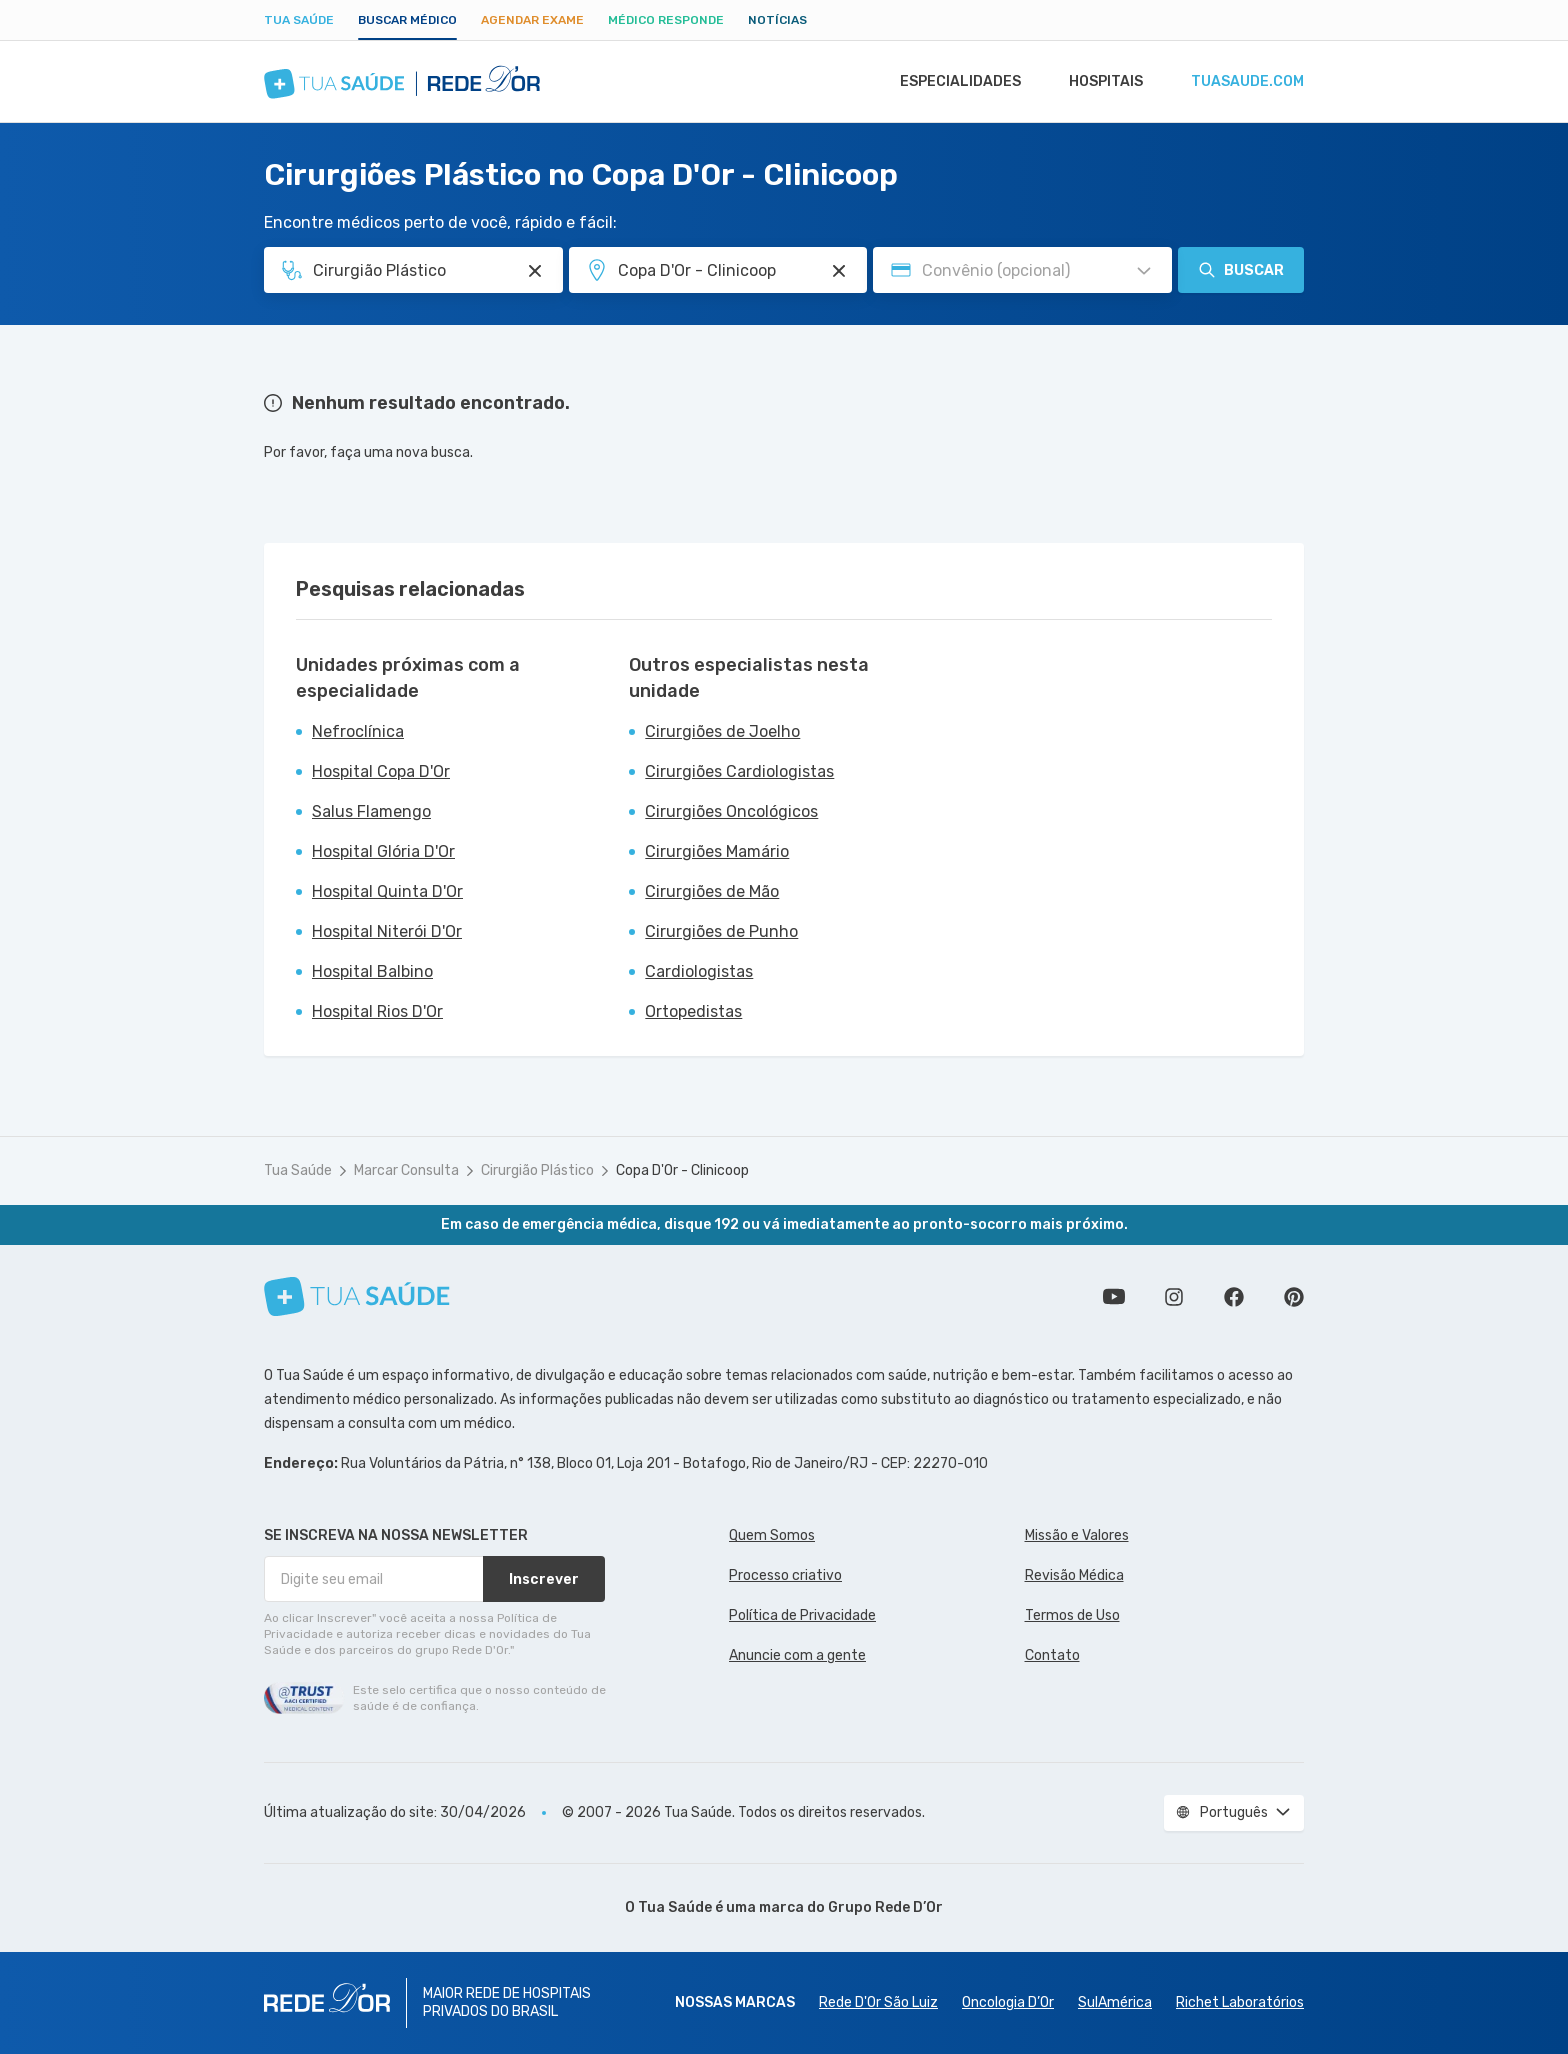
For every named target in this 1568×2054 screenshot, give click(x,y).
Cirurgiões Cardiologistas (739, 771)
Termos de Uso (1072, 1615)
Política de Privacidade (802, 1615)
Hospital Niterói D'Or (387, 931)
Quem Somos (772, 1535)
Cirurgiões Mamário (717, 851)
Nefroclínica (358, 731)
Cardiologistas (699, 971)
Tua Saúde (299, 20)
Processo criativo (785, 1575)
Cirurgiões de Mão (712, 891)
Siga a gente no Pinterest (1294, 1297)
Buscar (1241, 270)
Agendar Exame (532, 20)
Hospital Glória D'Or (383, 851)
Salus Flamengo (371, 811)
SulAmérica (1115, 2002)
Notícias (777, 20)
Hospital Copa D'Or (381, 771)
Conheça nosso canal (1114, 1297)
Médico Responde (666, 20)
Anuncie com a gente (797, 1655)
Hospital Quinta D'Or (387, 891)
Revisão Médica (1074, 1575)
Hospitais (1100, 82)
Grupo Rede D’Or (885, 1907)
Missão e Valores (1077, 1535)
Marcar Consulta (406, 1170)
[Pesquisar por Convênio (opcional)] (1144, 271)
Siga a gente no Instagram (1174, 1297)
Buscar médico (407, 20)
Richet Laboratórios (1240, 2002)
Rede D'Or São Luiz (878, 2002)
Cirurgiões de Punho (721, 931)
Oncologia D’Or (1008, 2002)
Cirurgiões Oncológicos (731, 811)
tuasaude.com (1246, 82)
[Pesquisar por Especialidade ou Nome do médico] (535, 271)
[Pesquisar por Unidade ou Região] (839, 271)
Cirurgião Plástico (537, 1170)
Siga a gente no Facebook (1234, 1297)
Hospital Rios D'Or (377, 1011)
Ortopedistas (693, 1011)
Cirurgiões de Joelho (722, 731)
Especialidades (951, 82)
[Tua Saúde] (357, 1296)
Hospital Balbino (372, 971)
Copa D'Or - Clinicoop (682, 1170)
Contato (1052, 1655)
